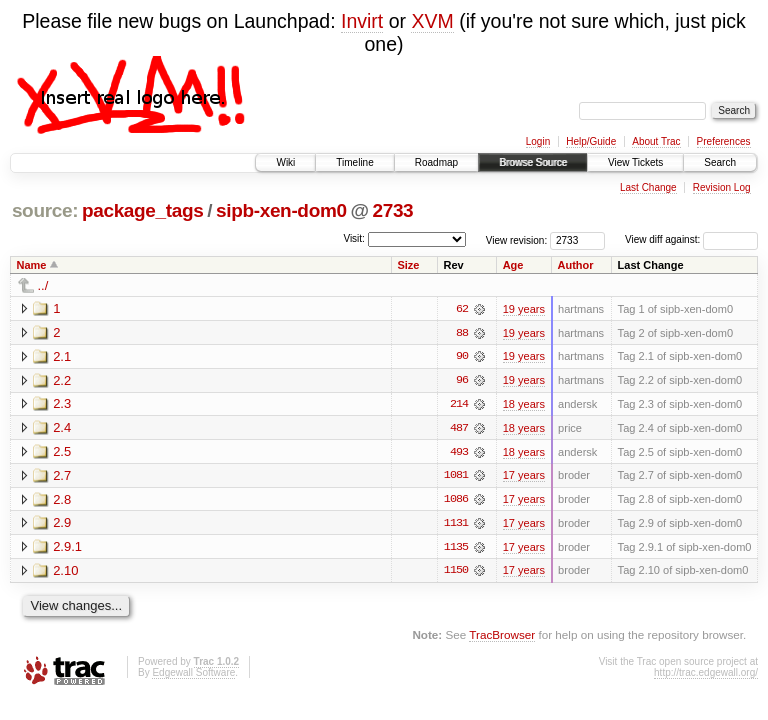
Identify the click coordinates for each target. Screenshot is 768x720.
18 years (524, 405)
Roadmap (436, 162)
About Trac (656, 141)
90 (462, 357)
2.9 (62, 524)
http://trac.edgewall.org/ (706, 674)
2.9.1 (67, 548)
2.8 (62, 500)
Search (720, 162)
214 (459, 405)
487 (459, 429)
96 (462, 381)
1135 (456, 549)
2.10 (65, 572)
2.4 (62, 428)
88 (462, 333)
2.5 (62, 452)
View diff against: (691, 239)
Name (32, 265)
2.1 (62, 356)
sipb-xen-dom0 (281, 210)
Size (408, 265)
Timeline (354, 162)
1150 (456, 573)
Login (538, 141)
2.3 (62, 404)
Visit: (354, 238)
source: (45, 210)
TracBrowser (502, 637)
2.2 (62, 380)
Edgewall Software (193, 674)
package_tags (143, 210)
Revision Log (722, 187)
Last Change (648, 187)
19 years (524, 309)
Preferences (724, 141)
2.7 (62, 476)
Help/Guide (591, 141)
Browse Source (533, 162)
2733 (392, 210)
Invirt (362, 21)
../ (43, 285)
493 (459, 453)
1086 (456, 501)
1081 (456, 477)
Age (513, 265)
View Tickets (635, 162)
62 (462, 309)
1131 (456, 525)
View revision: (517, 239)
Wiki (285, 162)
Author (576, 265)
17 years (524, 477)
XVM (432, 21)
